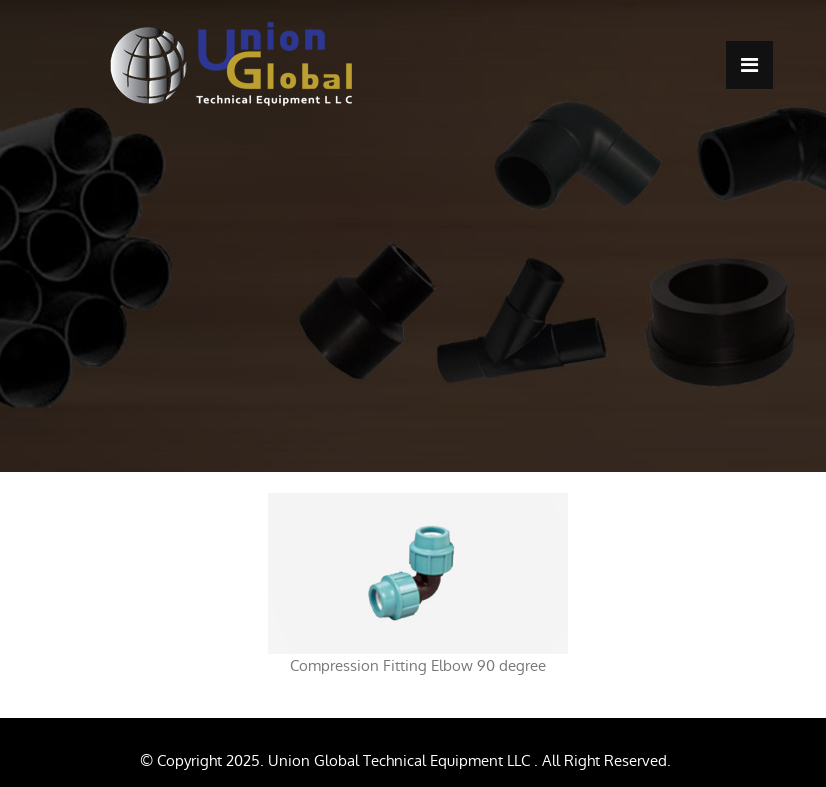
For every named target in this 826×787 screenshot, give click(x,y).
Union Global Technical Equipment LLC (401, 760)
